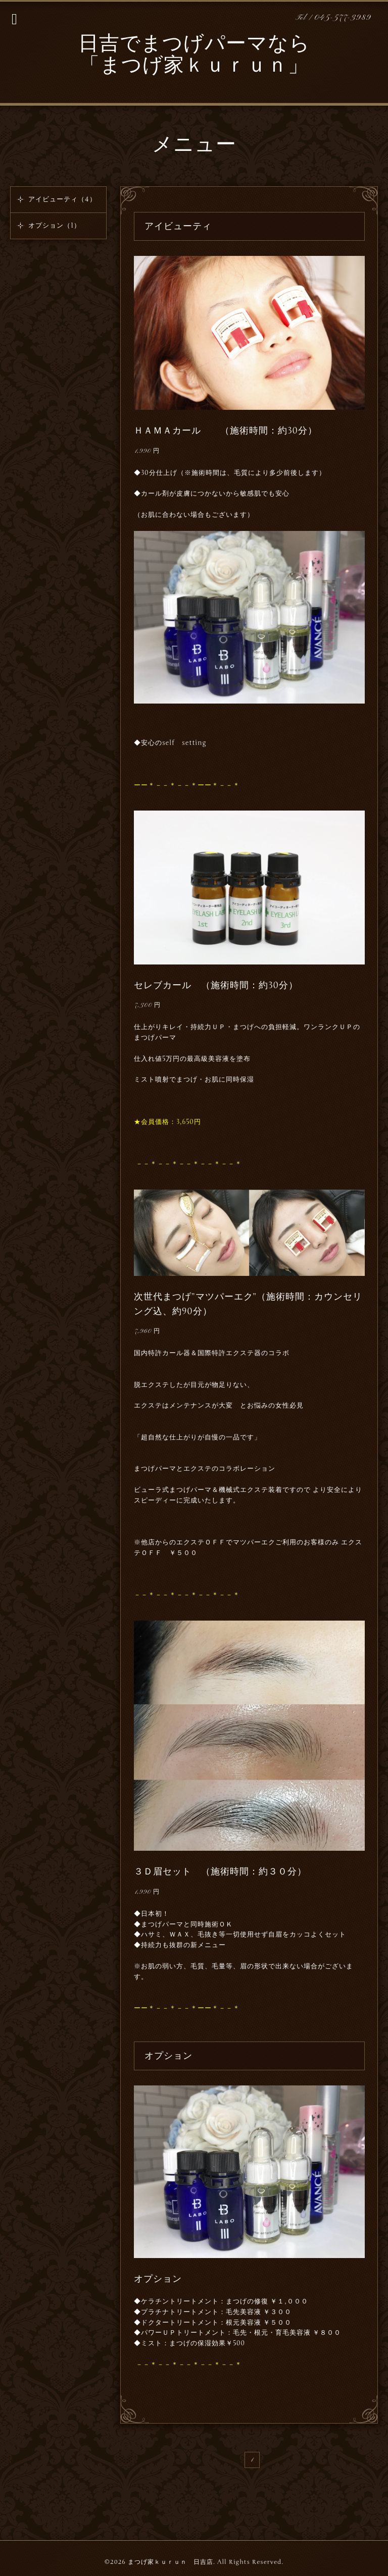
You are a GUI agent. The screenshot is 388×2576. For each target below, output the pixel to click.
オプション (158, 2278)
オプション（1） (54, 226)
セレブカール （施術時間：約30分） (216, 985)
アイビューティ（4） (62, 199)
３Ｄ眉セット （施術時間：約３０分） (220, 1871)
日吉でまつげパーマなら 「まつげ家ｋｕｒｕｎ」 (194, 55)
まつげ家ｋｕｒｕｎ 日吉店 (170, 2561)
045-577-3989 (342, 18)
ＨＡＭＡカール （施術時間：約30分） (225, 430)
